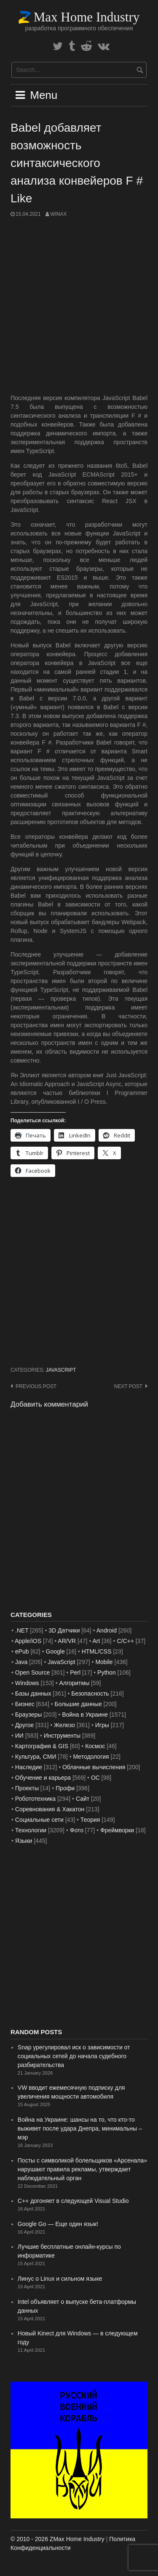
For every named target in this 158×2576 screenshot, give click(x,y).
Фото (76, 1830)
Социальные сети (39, 1819)
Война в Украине (85, 1714)
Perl (75, 1672)
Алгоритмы (74, 1683)
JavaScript (61, 1370)
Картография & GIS (41, 1746)
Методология (91, 1756)
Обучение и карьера (43, 1777)
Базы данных (33, 1693)
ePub (22, 1651)
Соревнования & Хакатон (50, 1809)
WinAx (58, 214)
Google (55, 1651)
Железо (64, 1725)
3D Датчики (64, 1630)
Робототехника (35, 1798)
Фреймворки (117, 1830)
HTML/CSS (97, 1651)
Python (106, 1672)
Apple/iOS (28, 1641)
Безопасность (90, 1693)
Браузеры (28, 1714)
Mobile (103, 1662)
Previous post (36, 1386)
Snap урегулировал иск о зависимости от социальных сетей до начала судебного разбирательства (74, 2056)
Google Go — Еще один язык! (58, 2224)
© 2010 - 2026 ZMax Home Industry (57, 2539)
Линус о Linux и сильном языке (60, 2278)
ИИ (19, 1735)
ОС (95, 1777)
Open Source (32, 1672)
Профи (65, 1788)
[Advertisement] (79, 306)
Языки (23, 1840)
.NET (22, 1630)
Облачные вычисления (93, 1767)
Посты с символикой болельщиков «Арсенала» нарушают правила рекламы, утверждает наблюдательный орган (82, 2169)
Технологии (30, 1830)
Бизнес (25, 1704)
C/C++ (125, 1641)
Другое (24, 1725)
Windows (27, 1683)
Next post (128, 1386)
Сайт (82, 1798)
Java (21, 1662)
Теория (90, 1819)
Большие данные (78, 1704)
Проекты (27, 1788)
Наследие (28, 1767)
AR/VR (67, 1641)
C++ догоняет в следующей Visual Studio (73, 2200)
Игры (102, 1725)
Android (106, 1630)
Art (96, 1641)
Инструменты (62, 1735)
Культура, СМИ (35, 1756)
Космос (95, 1746)
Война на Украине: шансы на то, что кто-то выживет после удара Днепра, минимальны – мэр (80, 2128)
